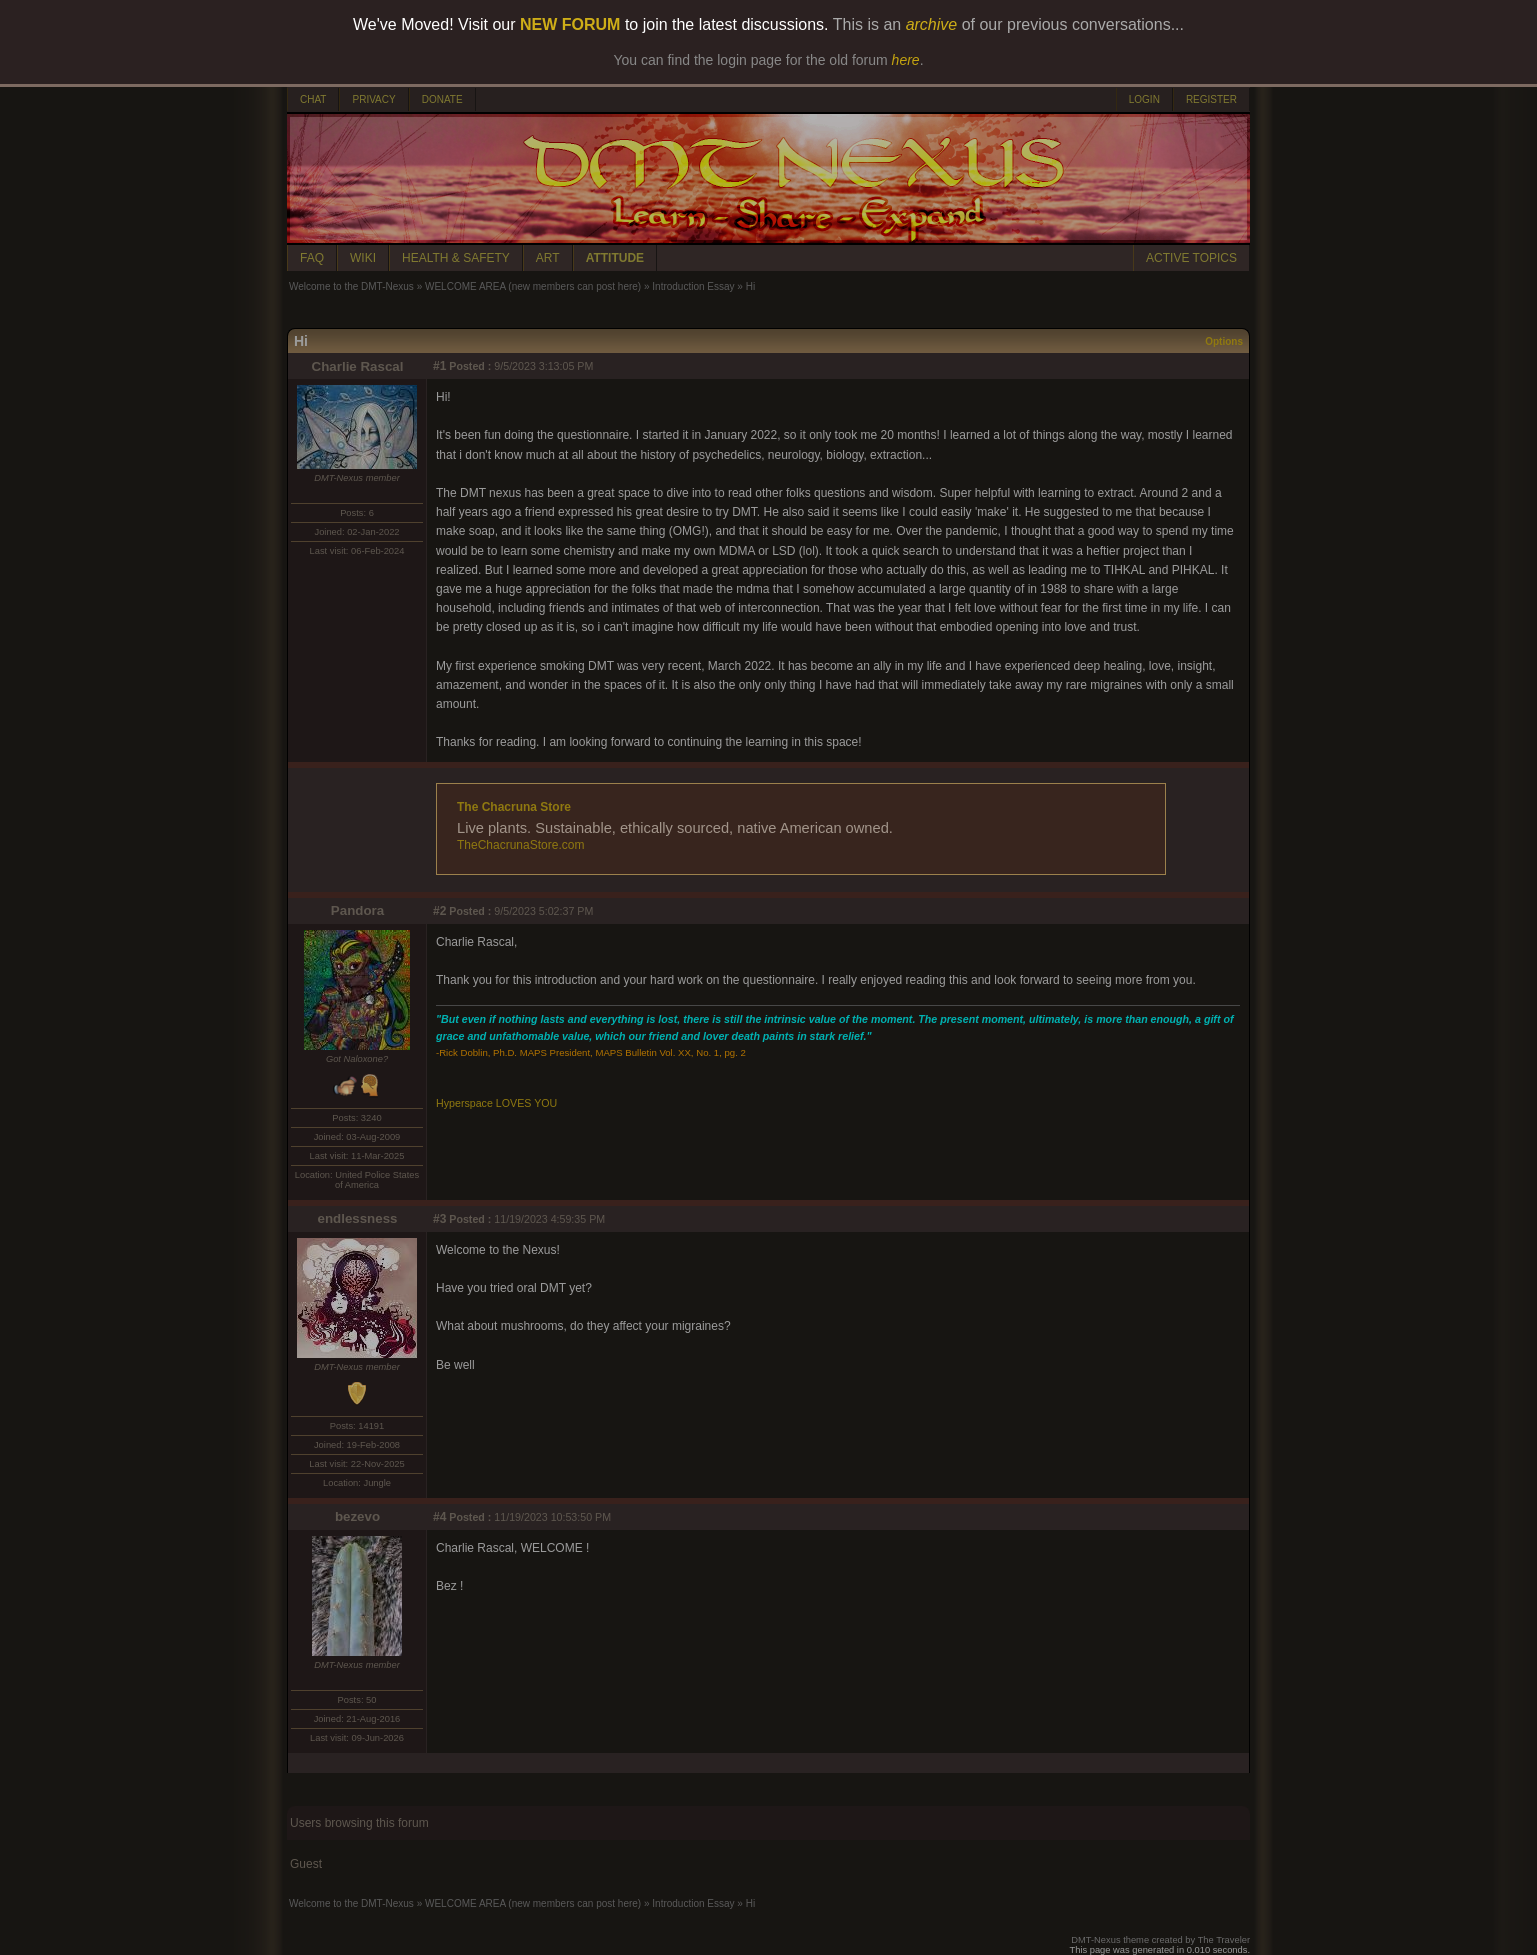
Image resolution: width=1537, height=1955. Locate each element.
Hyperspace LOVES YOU (496, 1103)
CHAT (313, 99)
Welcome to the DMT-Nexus (351, 286)
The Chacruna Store (514, 807)
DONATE (442, 99)
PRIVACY (373, 99)
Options (1224, 341)
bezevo (357, 1516)
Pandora (357, 910)
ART (548, 258)
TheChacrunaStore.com (520, 845)
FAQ (312, 258)
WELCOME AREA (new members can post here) (533, 286)
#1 (439, 366)
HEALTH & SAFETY (456, 258)
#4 (439, 1517)
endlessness (357, 1218)
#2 (439, 911)
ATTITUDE (615, 258)
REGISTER (1211, 99)
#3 (439, 1219)
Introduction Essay (693, 286)
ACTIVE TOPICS (1191, 258)
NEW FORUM (570, 24)
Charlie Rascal (358, 366)
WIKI (363, 258)
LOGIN (1144, 99)
